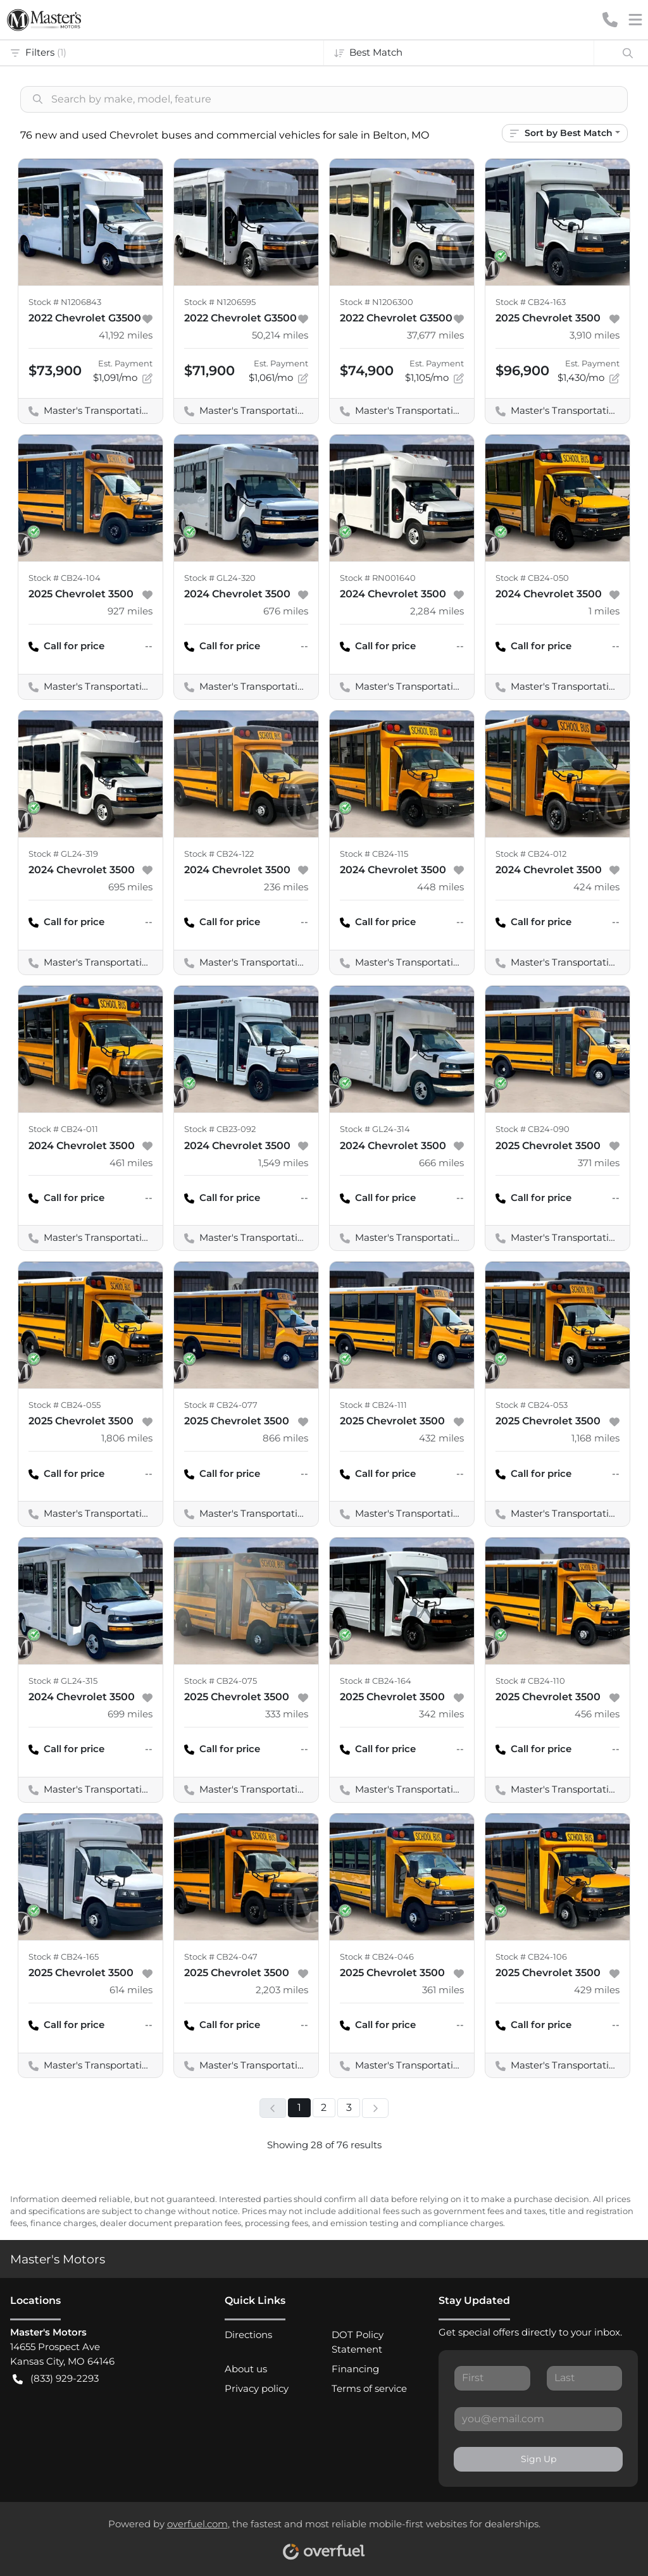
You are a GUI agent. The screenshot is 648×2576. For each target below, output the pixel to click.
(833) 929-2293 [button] (56, 2379)
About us (246, 2369)
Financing (355, 2369)
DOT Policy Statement (357, 2342)
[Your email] (538, 2419)
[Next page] (375, 2108)
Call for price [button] (66, 646)
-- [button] (149, 646)
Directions (248, 2335)
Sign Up (538, 2459)
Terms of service (369, 2388)
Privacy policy (257, 2388)
